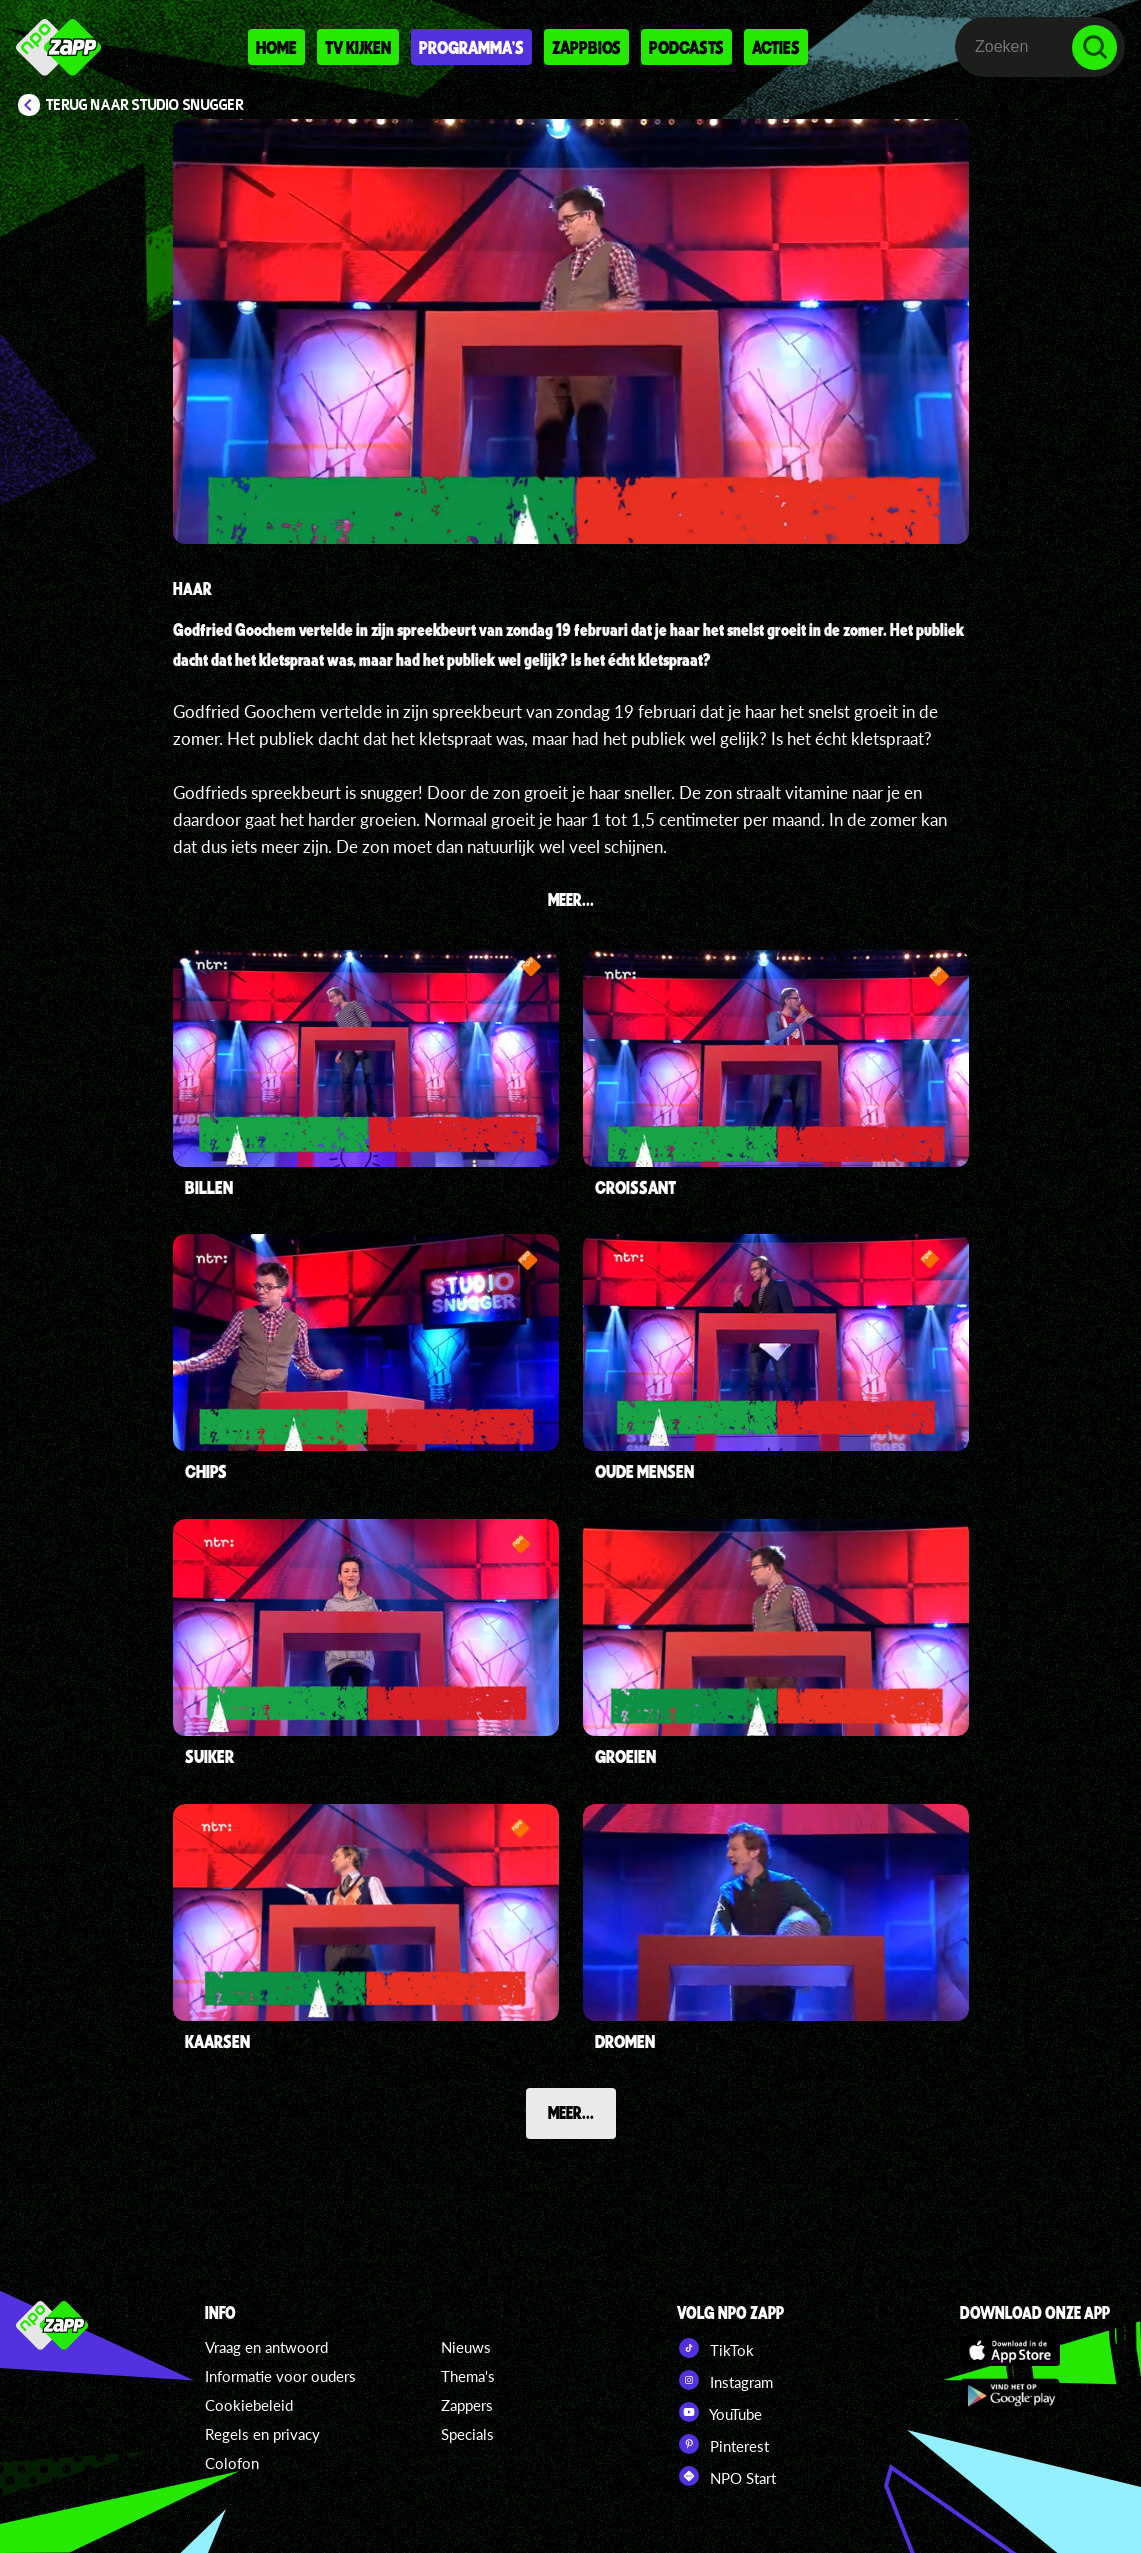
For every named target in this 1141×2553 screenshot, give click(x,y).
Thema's (468, 2376)
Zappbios (586, 47)
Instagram (725, 2380)
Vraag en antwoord (266, 2347)
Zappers (467, 2405)
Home (276, 47)
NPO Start (726, 2476)
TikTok (715, 2348)
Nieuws (466, 2347)
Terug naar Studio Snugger (145, 105)
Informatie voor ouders (280, 2376)
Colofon (232, 2463)
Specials (467, 2434)
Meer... (571, 2112)
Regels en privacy (262, 2434)
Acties (776, 47)
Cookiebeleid (249, 2405)
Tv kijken (358, 47)
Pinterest (723, 2444)
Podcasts (686, 47)
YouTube (719, 2412)
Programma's (471, 47)
